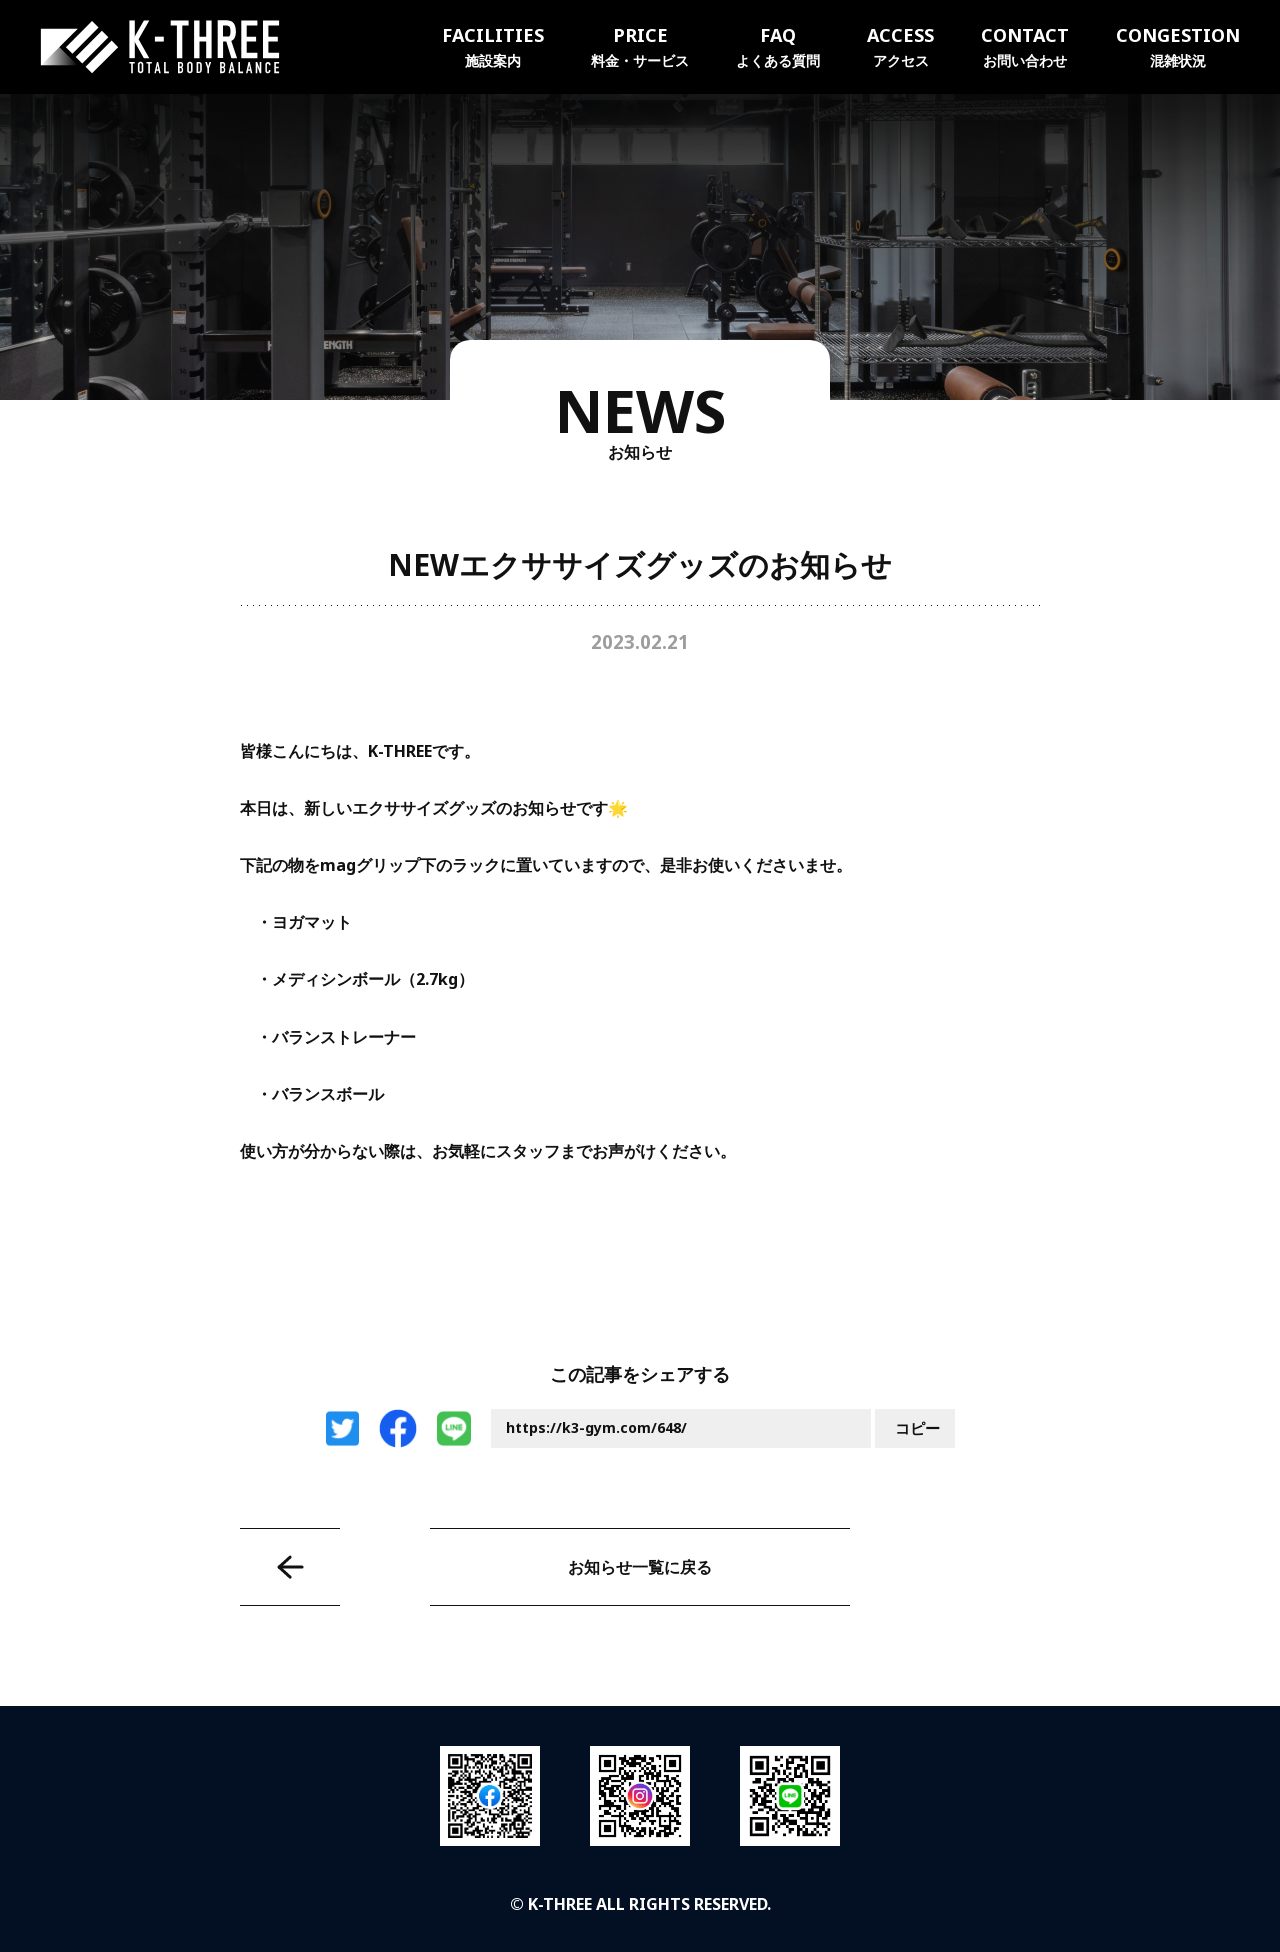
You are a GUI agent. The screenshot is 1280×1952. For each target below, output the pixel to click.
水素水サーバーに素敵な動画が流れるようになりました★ (290, 1567)
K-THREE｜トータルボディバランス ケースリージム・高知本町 (160, 47)
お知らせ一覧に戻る (640, 1567)
